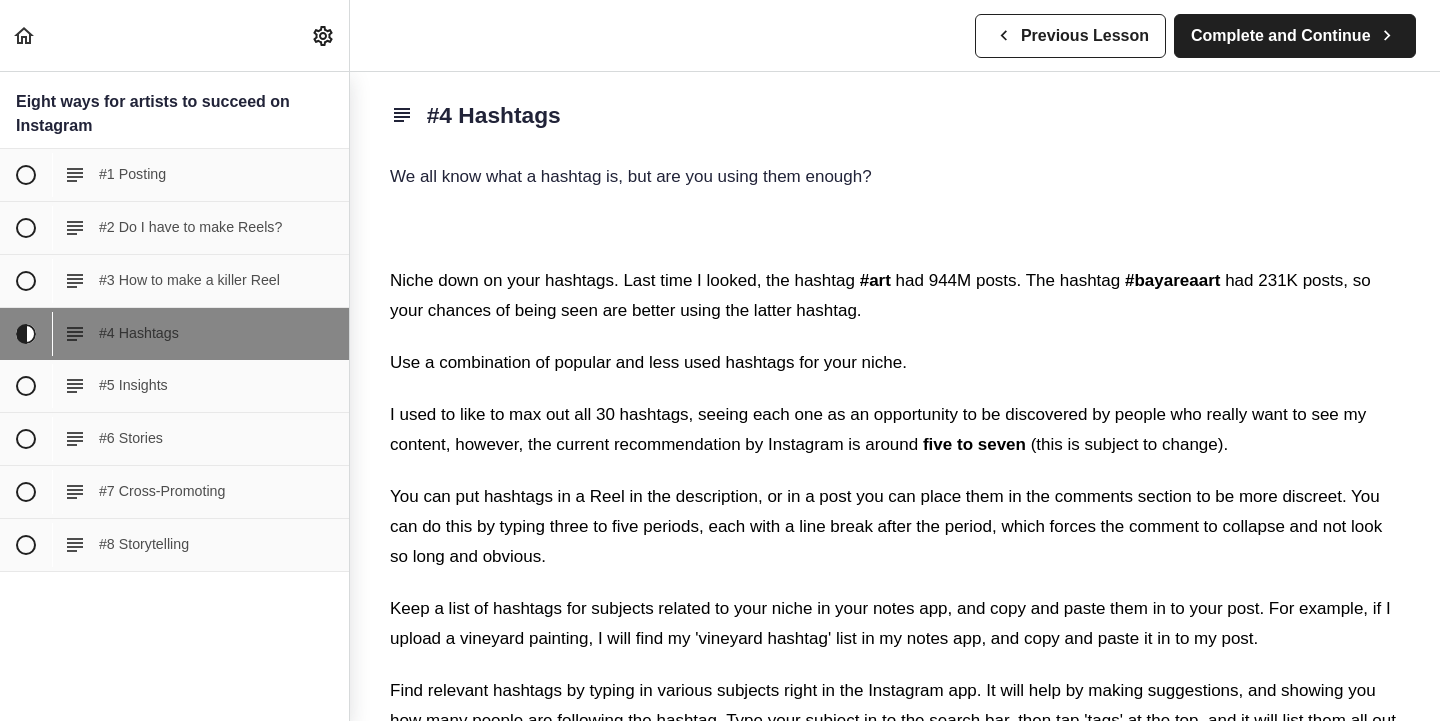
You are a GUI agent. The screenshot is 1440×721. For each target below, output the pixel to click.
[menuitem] (324, 35)
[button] (25, 35)
